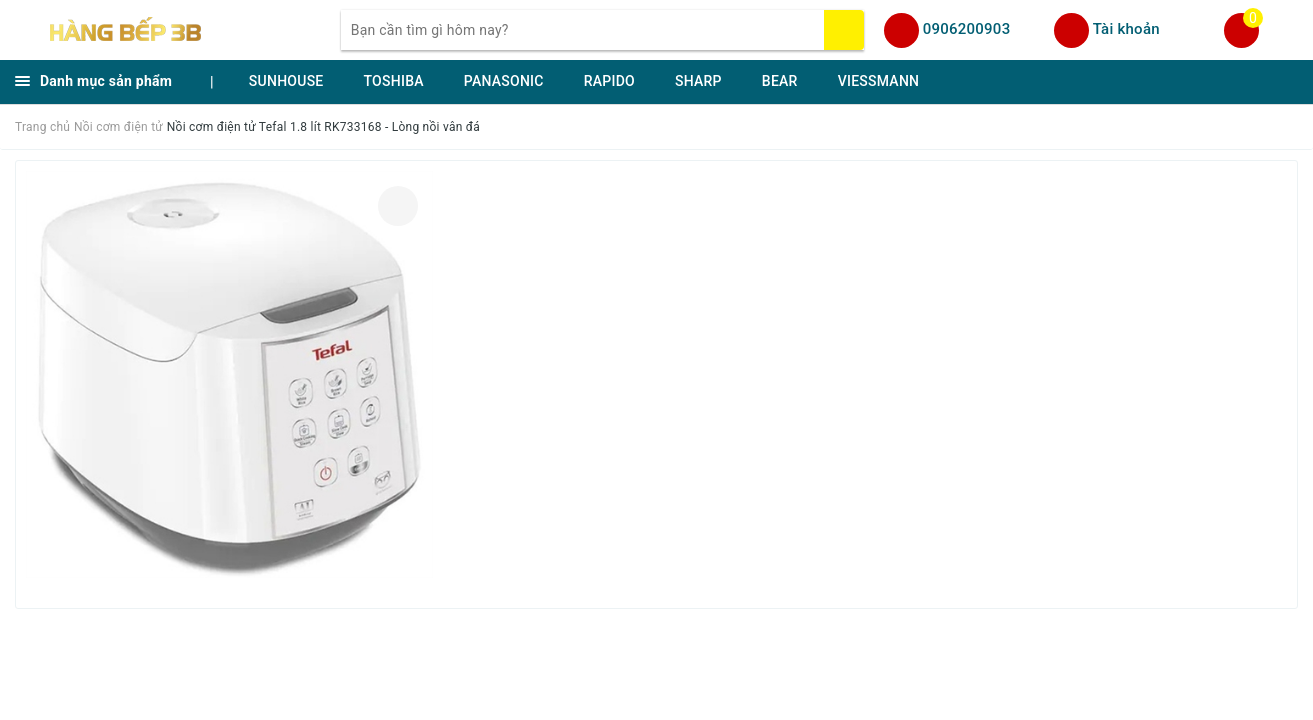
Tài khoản (1126, 29)
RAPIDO (609, 81)
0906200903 (967, 29)
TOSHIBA (394, 81)
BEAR (780, 81)
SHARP (698, 81)
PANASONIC (504, 81)
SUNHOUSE (286, 81)
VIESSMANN (879, 81)
